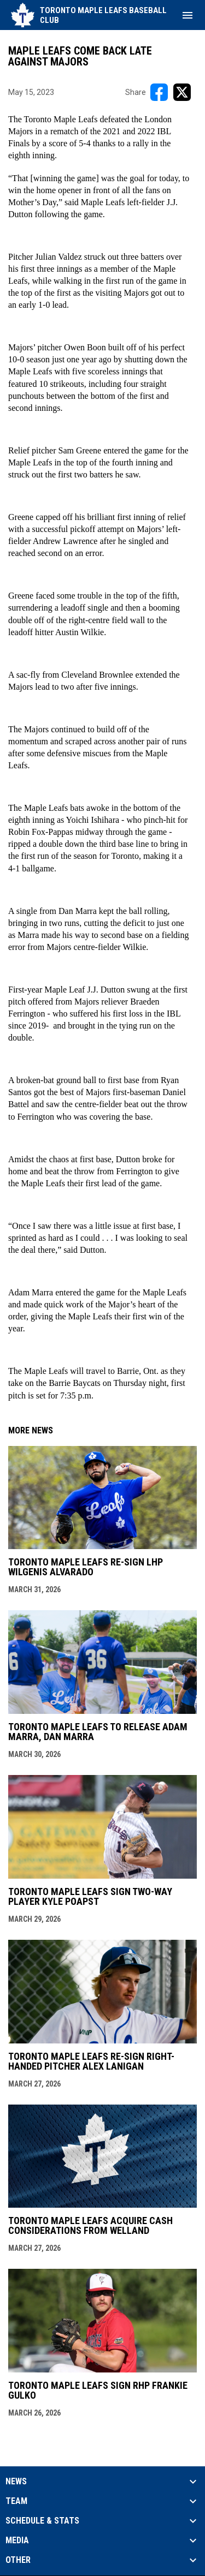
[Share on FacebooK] (159, 92)
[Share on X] (182, 92)
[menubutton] (187, 15)
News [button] (16, 2481)
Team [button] (16, 2501)
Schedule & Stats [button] (42, 2521)
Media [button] (17, 2540)
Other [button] (18, 2560)
